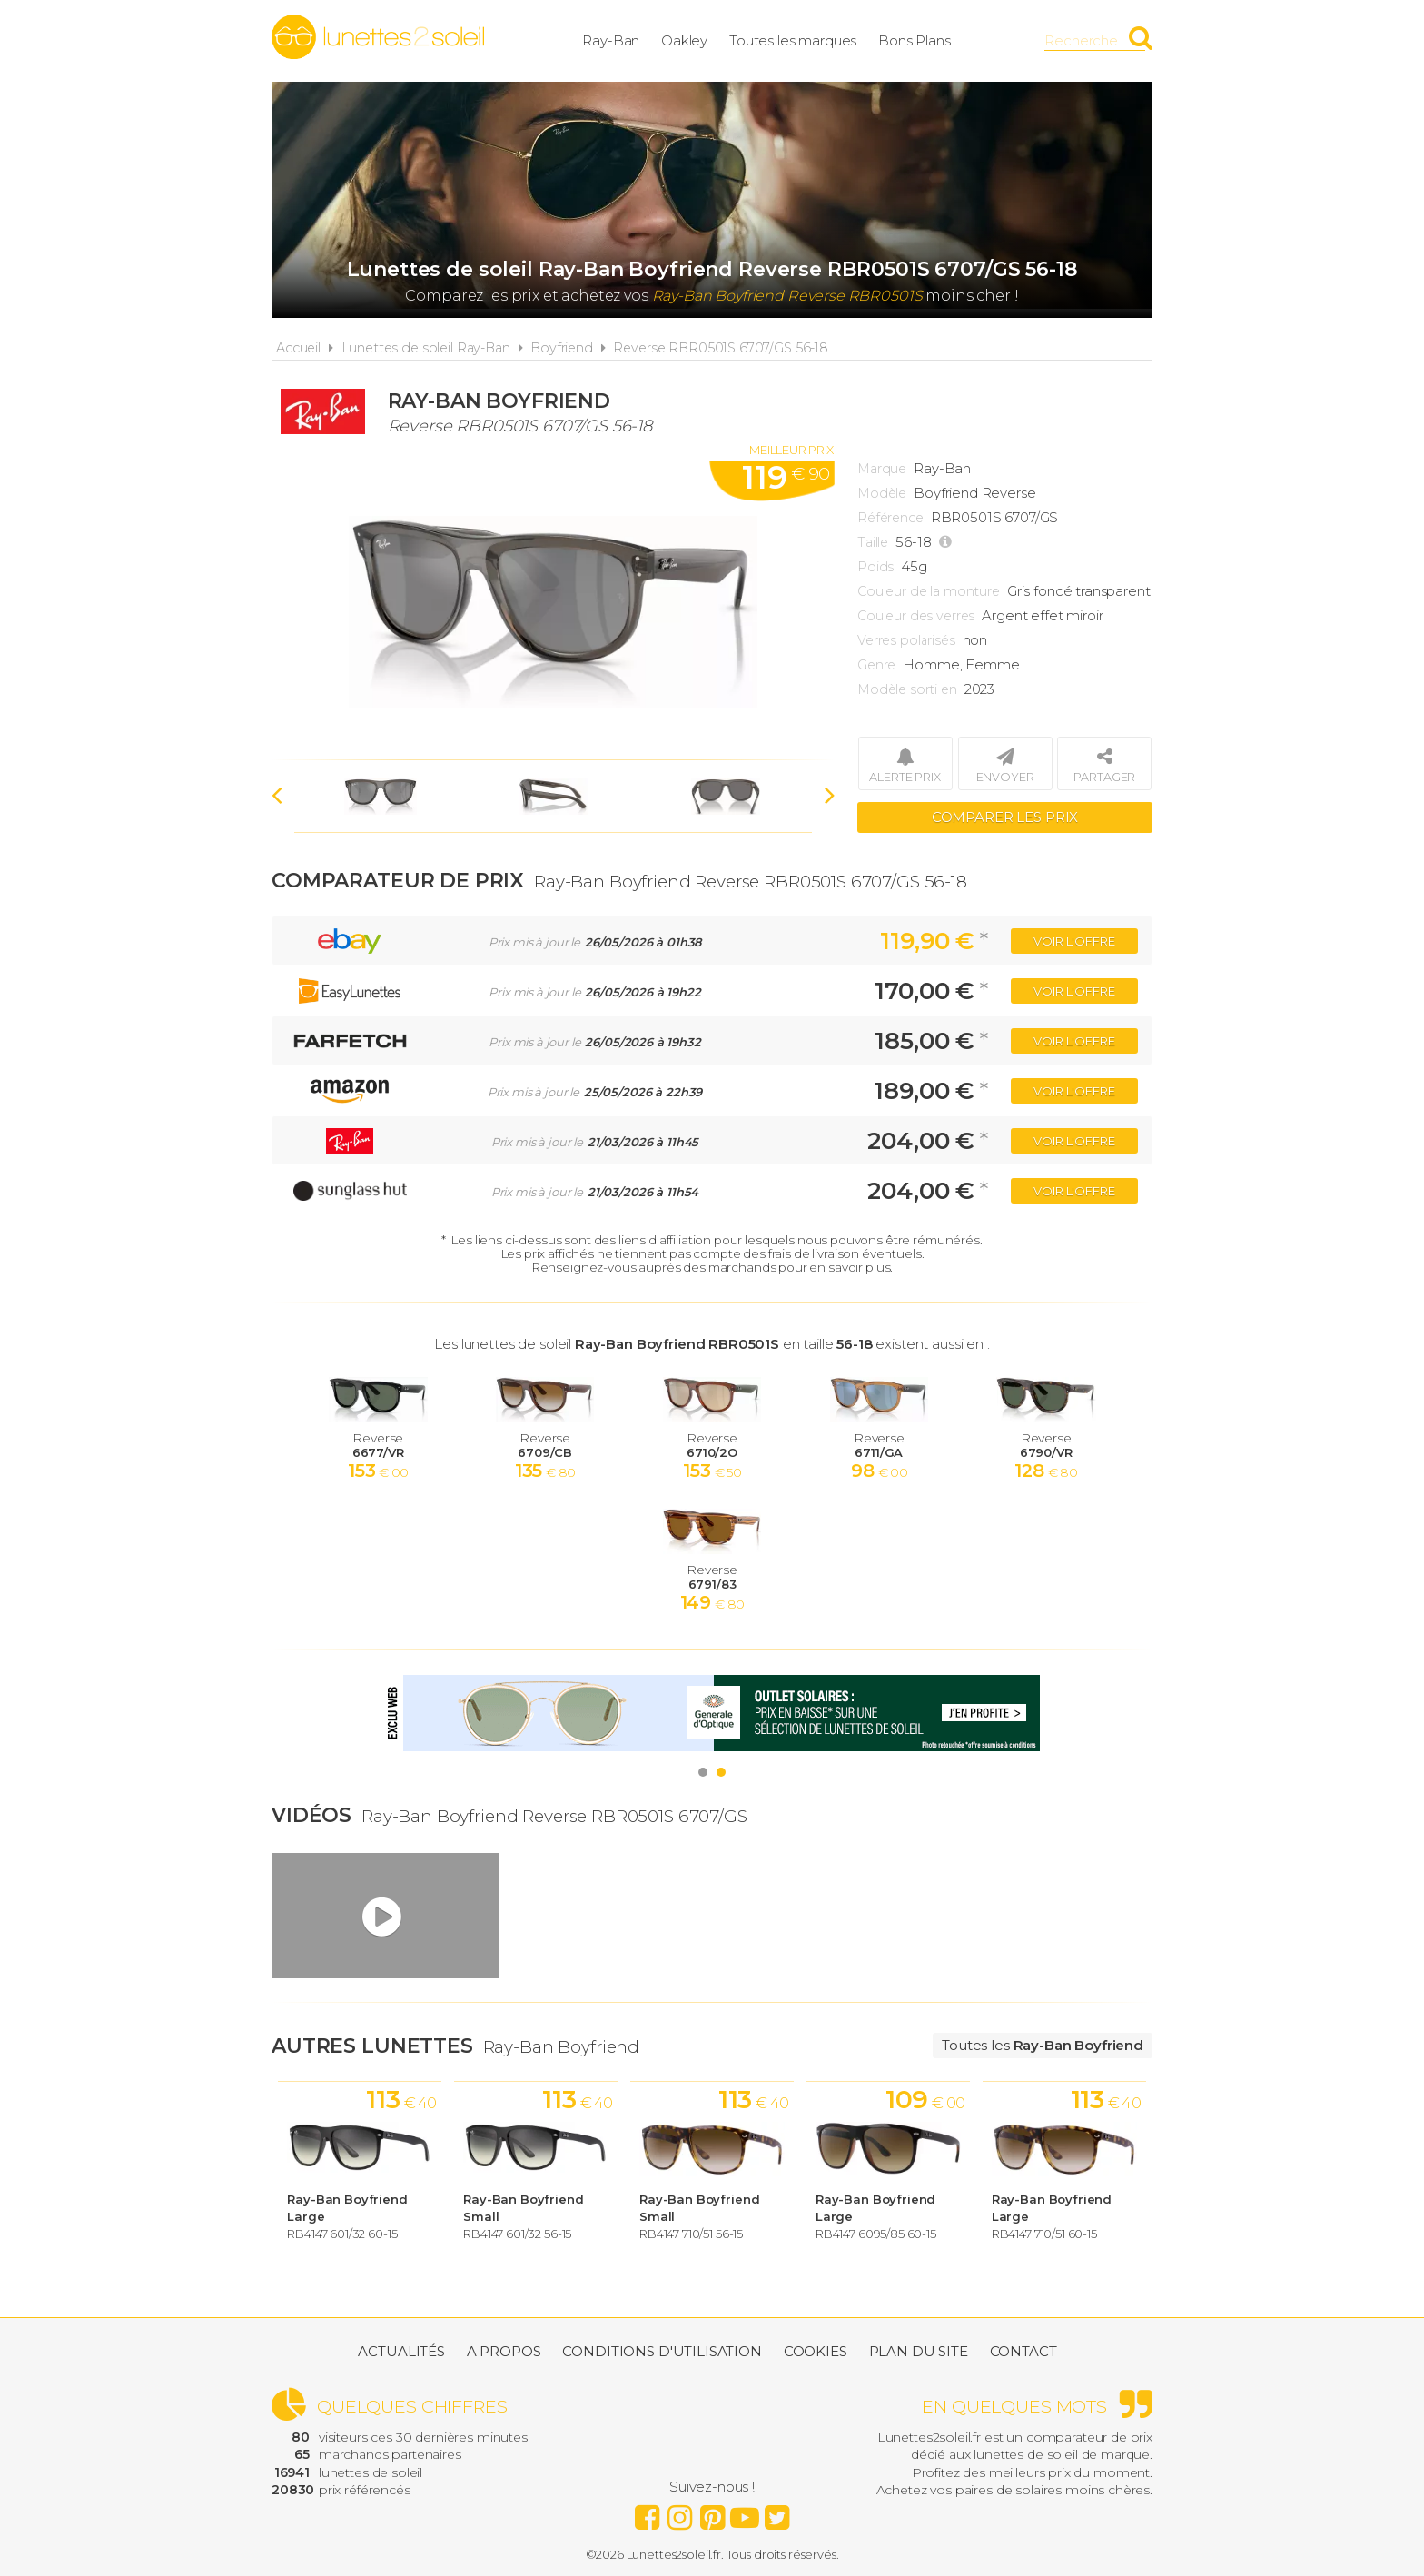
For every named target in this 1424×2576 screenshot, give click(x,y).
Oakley (684, 40)
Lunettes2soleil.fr (378, 37)
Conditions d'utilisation (661, 2351)
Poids (875, 567)
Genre (876, 665)
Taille (872, 542)
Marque (881, 469)
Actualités (401, 2351)
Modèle (881, 493)
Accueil (298, 348)
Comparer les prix (1005, 817)
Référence (890, 518)
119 (785, 478)
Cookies (815, 2351)
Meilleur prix (791, 449)
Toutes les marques (792, 40)
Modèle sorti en (907, 689)
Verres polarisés (906, 640)
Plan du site (918, 2351)
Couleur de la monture (928, 591)
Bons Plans (914, 40)
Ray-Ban (610, 40)
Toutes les (1042, 2045)
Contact (1023, 2351)
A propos (504, 2351)
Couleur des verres (915, 616)
